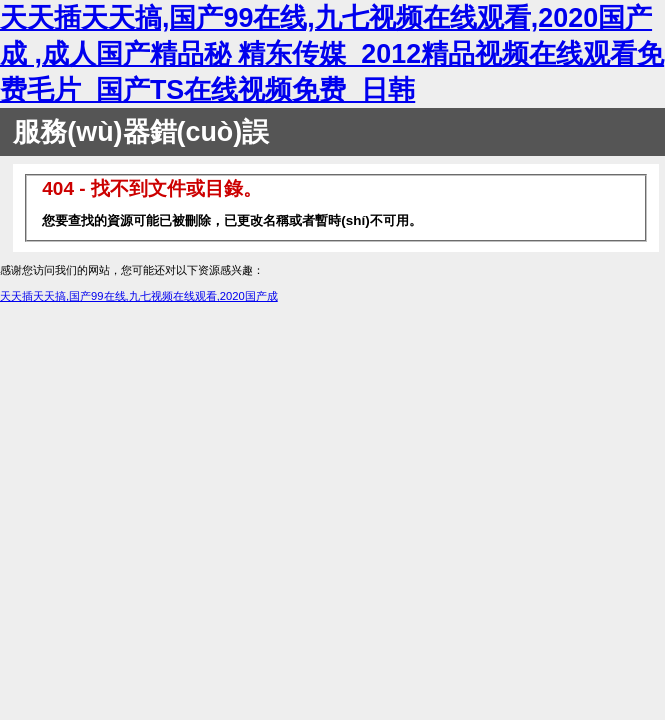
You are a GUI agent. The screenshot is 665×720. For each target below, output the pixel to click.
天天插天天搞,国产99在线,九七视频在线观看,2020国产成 (139, 296)
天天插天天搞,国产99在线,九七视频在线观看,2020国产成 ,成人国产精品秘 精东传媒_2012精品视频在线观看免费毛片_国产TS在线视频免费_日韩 (332, 54)
